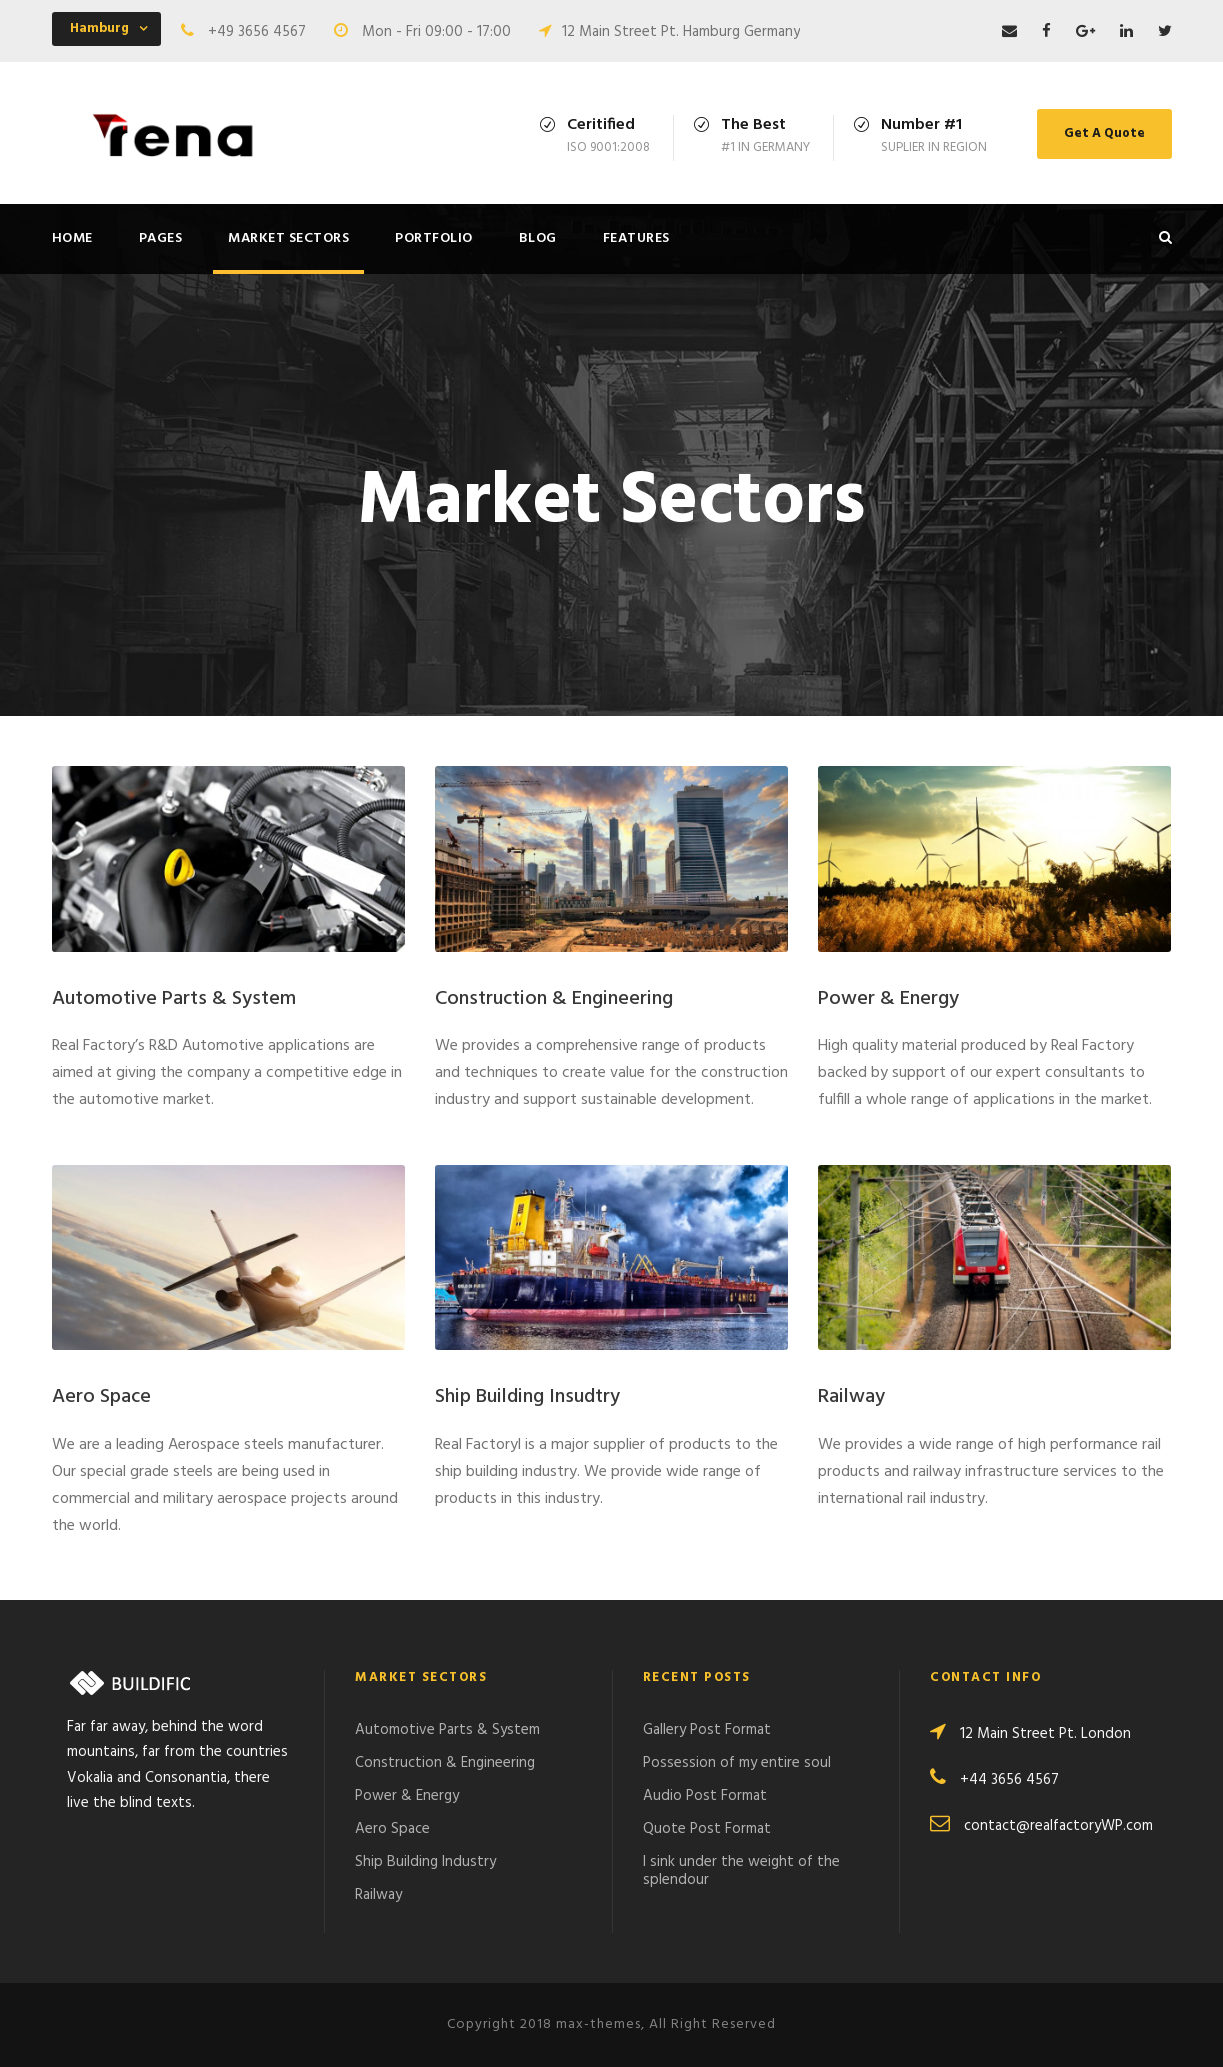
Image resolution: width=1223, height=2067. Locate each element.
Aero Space (101, 1397)
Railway (851, 1397)
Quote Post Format (707, 1829)
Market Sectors (288, 238)
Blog (538, 238)
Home (72, 238)
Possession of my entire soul (737, 1763)
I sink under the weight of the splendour (741, 1871)
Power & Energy (888, 999)
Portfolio (434, 238)
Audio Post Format (705, 1796)
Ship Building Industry (425, 1862)
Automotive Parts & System (174, 999)
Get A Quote (1104, 133)
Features (636, 238)
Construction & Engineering (554, 999)
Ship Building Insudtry (527, 1397)
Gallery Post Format (707, 1730)
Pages (161, 238)
